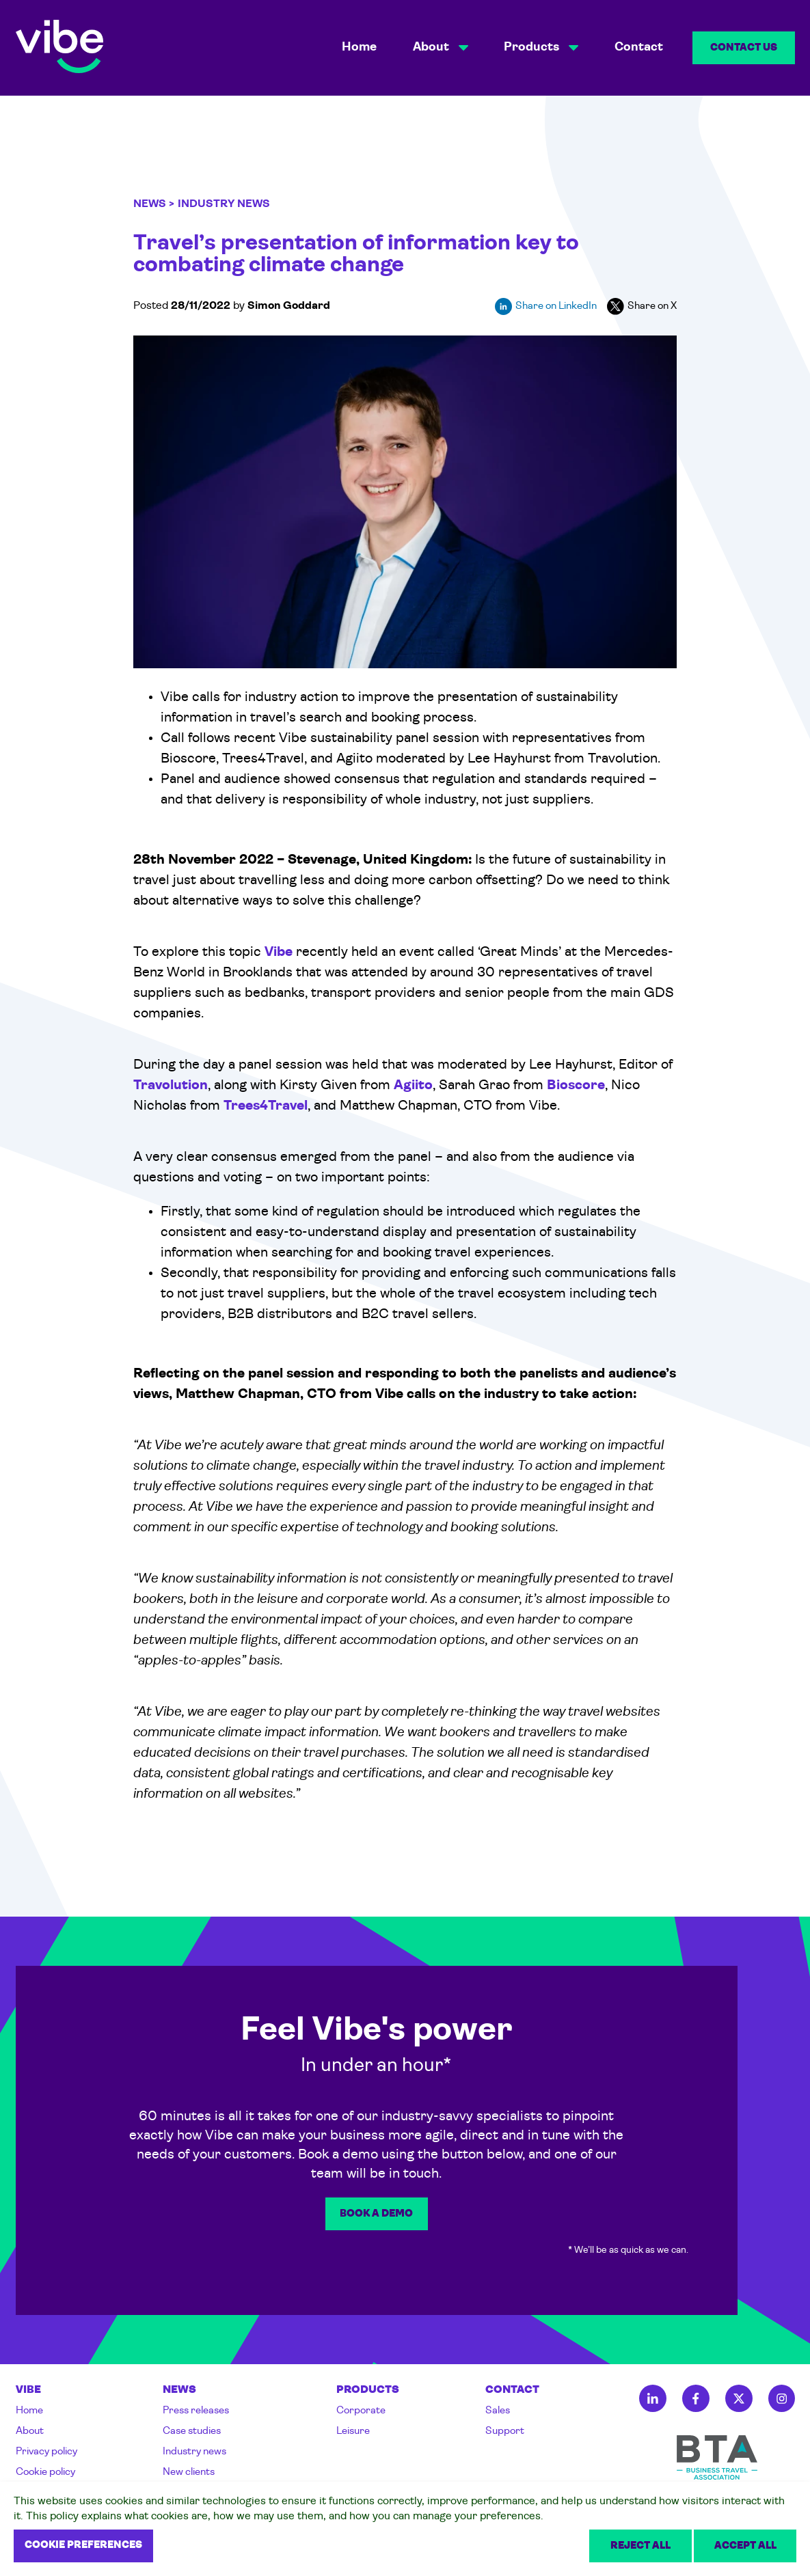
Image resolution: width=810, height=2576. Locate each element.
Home (359, 47)
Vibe (279, 952)
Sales (497, 2411)
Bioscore (576, 1086)
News (149, 204)
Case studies (192, 2431)
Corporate (361, 2411)
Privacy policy (46, 2452)
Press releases (196, 2411)
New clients (189, 2472)
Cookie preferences (83, 2545)
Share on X (642, 306)
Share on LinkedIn (546, 306)
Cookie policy (45, 2472)
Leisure (353, 2431)
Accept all (745, 2546)
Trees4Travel (266, 1106)
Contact (639, 47)
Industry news (194, 2452)
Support (504, 2431)
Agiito (413, 1086)
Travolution (170, 1086)
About (30, 2431)
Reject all (640, 2546)
